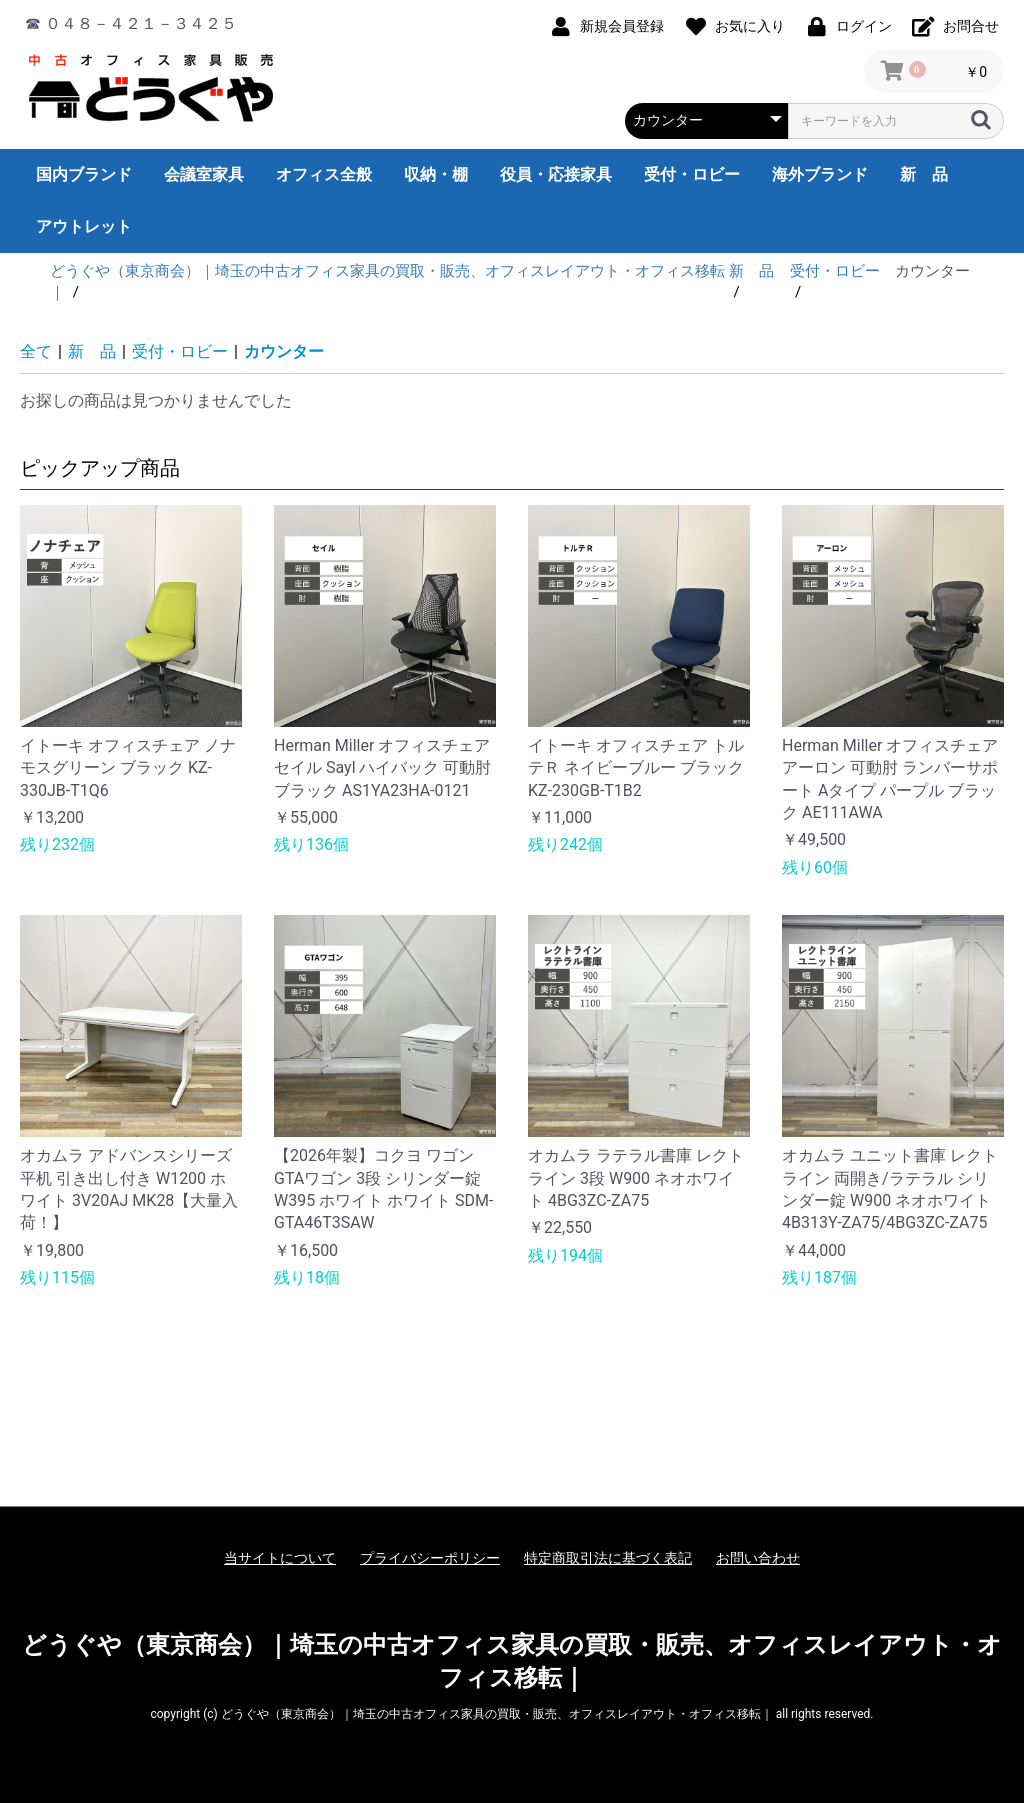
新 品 (924, 174)
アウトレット (84, 226)
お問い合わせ (758, 1558)
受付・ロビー (692, 174)
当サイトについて (280, 1558)
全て (36, 351)
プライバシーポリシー (430, 1558)
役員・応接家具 (556, 174)
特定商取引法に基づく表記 (608, 1558)
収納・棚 (436, 174)
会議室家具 (204, 174)
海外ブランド (820, 174)
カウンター (284, 351)
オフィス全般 (324, 174)
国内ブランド (84, 174)
